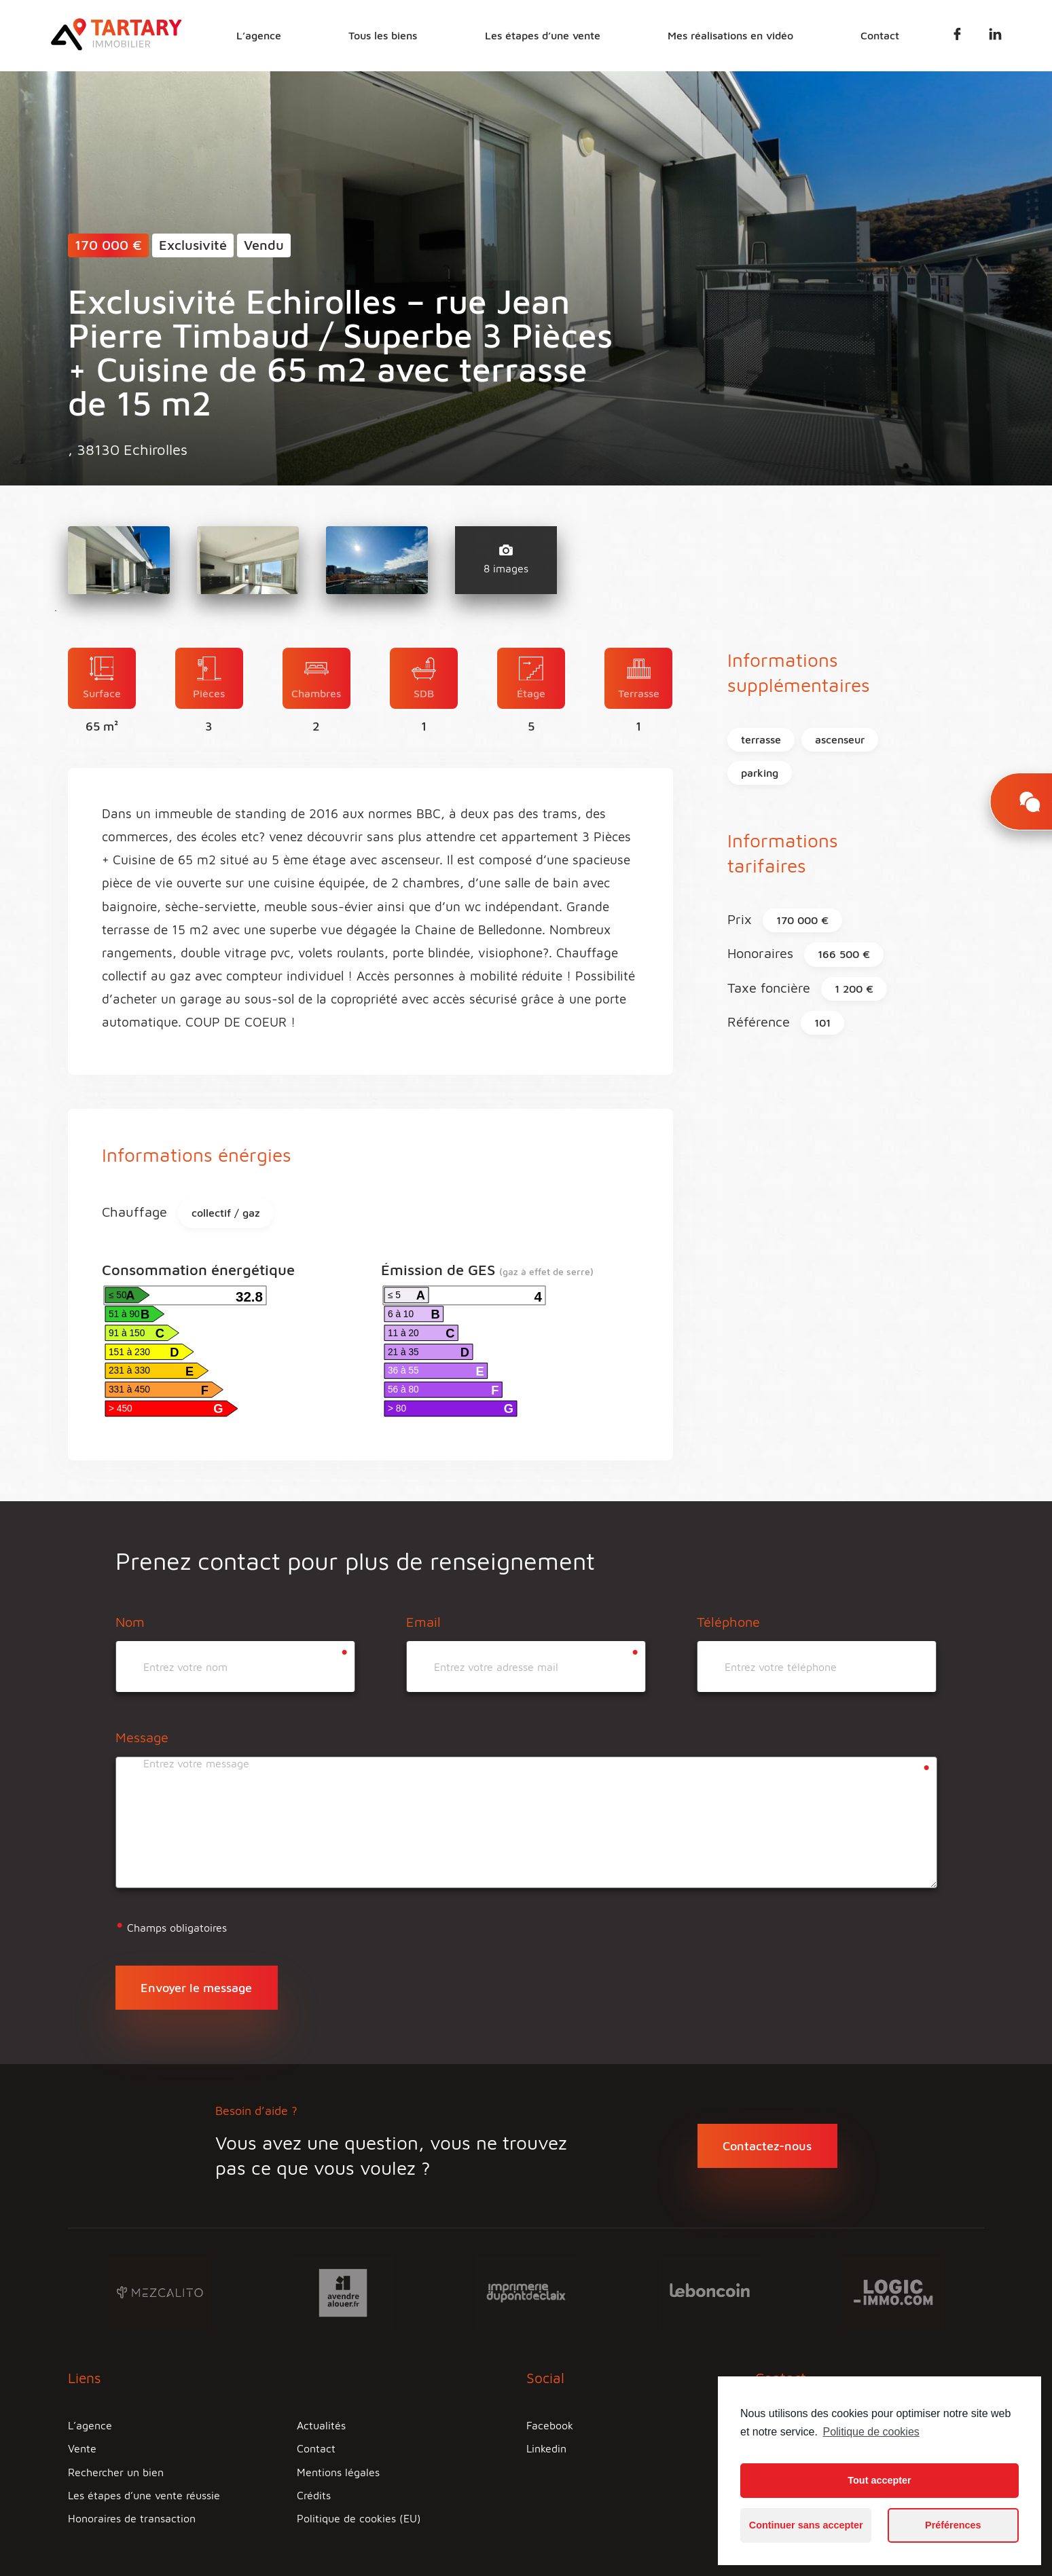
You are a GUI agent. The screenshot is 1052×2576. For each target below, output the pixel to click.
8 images (506, 559)
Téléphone (728, 1622)
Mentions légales (338, 2472)
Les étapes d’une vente (544, 35)
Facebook (549, 2425)
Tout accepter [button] (879, 2480)
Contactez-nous (767, 2146)
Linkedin (546, 2448)
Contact (880, 35)
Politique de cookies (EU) (359, 2518)
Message (141, 1737)
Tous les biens (386, 35)
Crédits (314, 2495)
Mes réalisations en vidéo (732, 35)
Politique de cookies (870, 2431)
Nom (130, 1622)
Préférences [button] (953, 2525)
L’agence (262, 35)
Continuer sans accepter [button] (806, 2525)
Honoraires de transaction (132, 2518)
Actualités (321, 2425)
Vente (82, 2448)
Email (423, 1622)
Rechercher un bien (116, 2472)
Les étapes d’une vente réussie (144, 2495)
